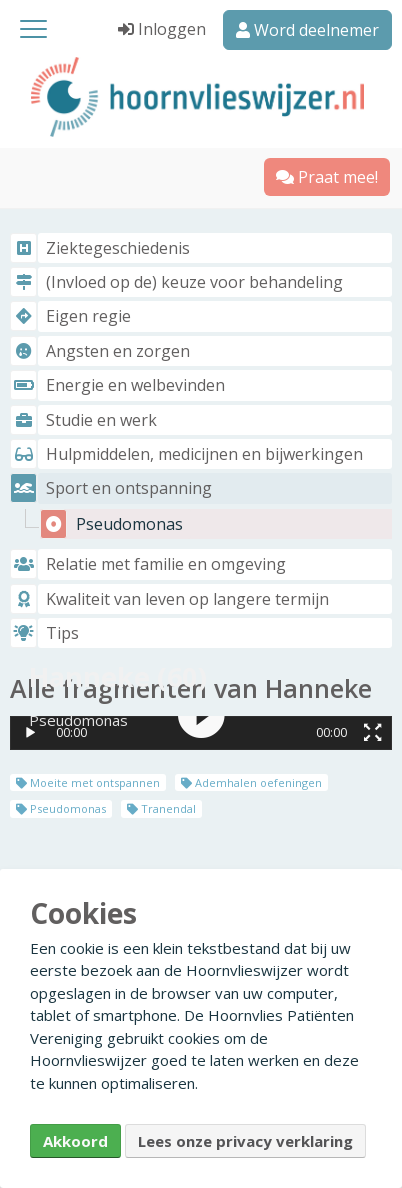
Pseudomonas (61, 808)
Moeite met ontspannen (88, 782)
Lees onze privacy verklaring (245, 1141)
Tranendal (161, 808)
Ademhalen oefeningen (251, 782)
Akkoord (75, 1141)
